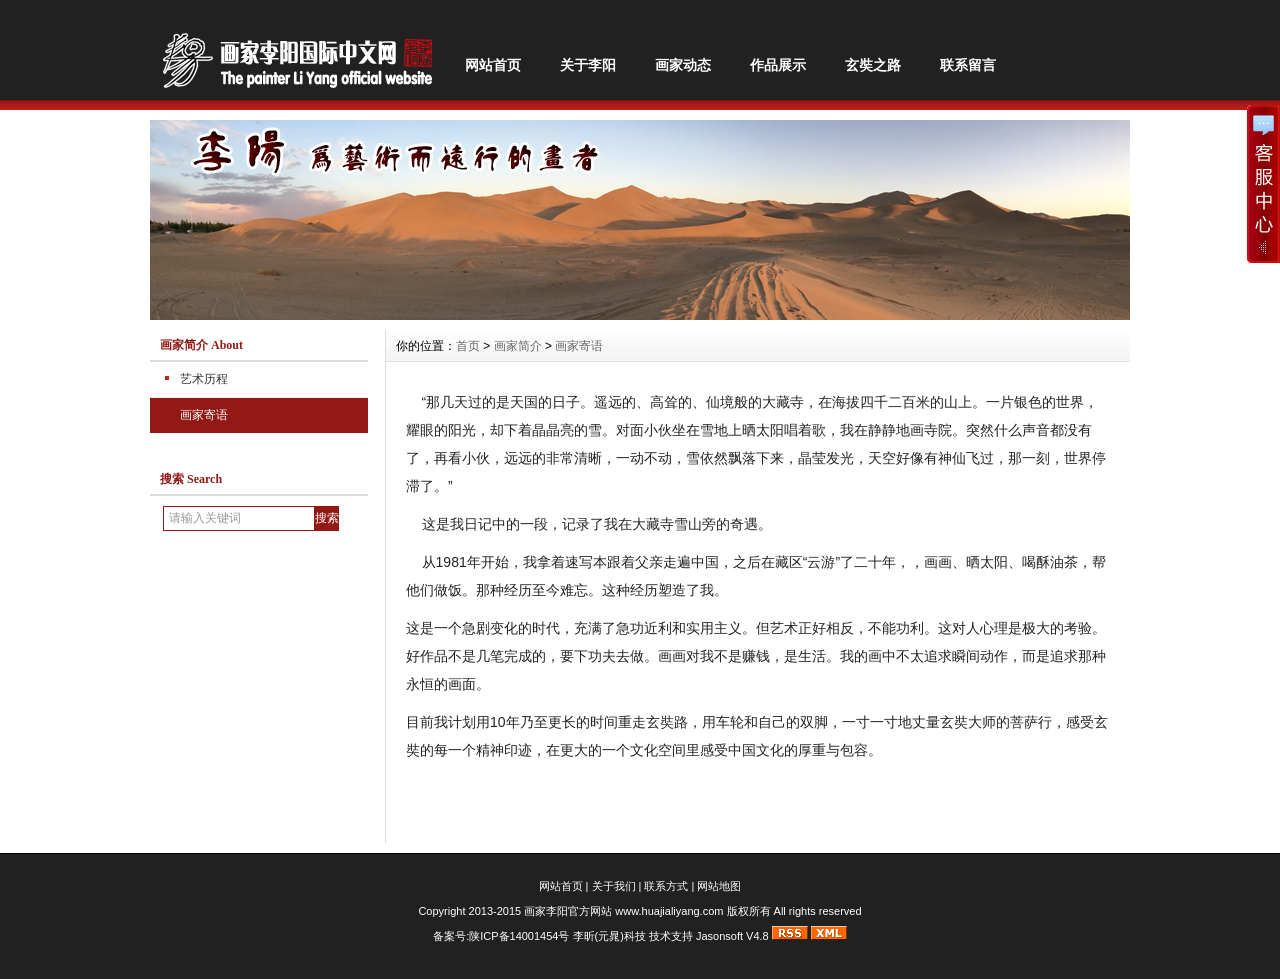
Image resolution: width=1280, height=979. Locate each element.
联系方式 (666, 886)
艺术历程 (204, 379)
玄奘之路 (873, 65)
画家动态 (683, 65)
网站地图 (719, 886)
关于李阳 (588, 65)
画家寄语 (204, 415)
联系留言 (968, 65)
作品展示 (778, 65)
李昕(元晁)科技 (609, 936)
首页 (468, 346)
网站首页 (493, 65)
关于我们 (614, 886)
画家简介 (518, 346)
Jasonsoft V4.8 (732, 936)
